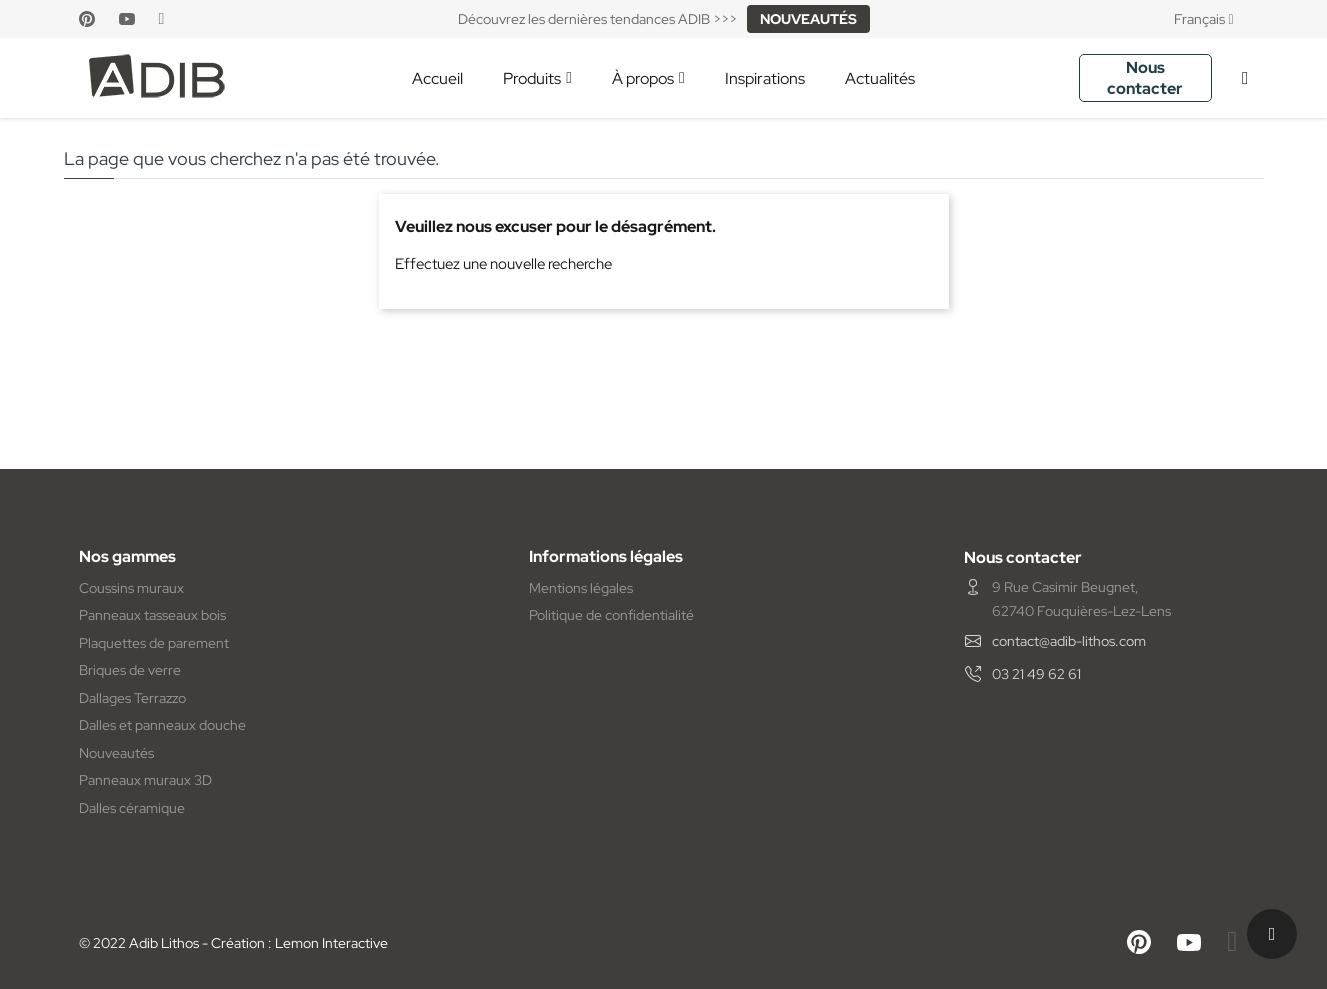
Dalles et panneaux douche (162, 725)
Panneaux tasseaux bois (152, 615)
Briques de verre (130, 670)
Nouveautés (116, 753)
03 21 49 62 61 (1036, 674)
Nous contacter (1145, 78)
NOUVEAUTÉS (808, 19)
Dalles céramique (132, 808)
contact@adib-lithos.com (1069, 641)
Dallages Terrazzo (132, 698)
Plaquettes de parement (154, 643)
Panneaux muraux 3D (145, 780)
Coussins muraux (131, 588)
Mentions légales (581, 588)
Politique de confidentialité (611, 615)
